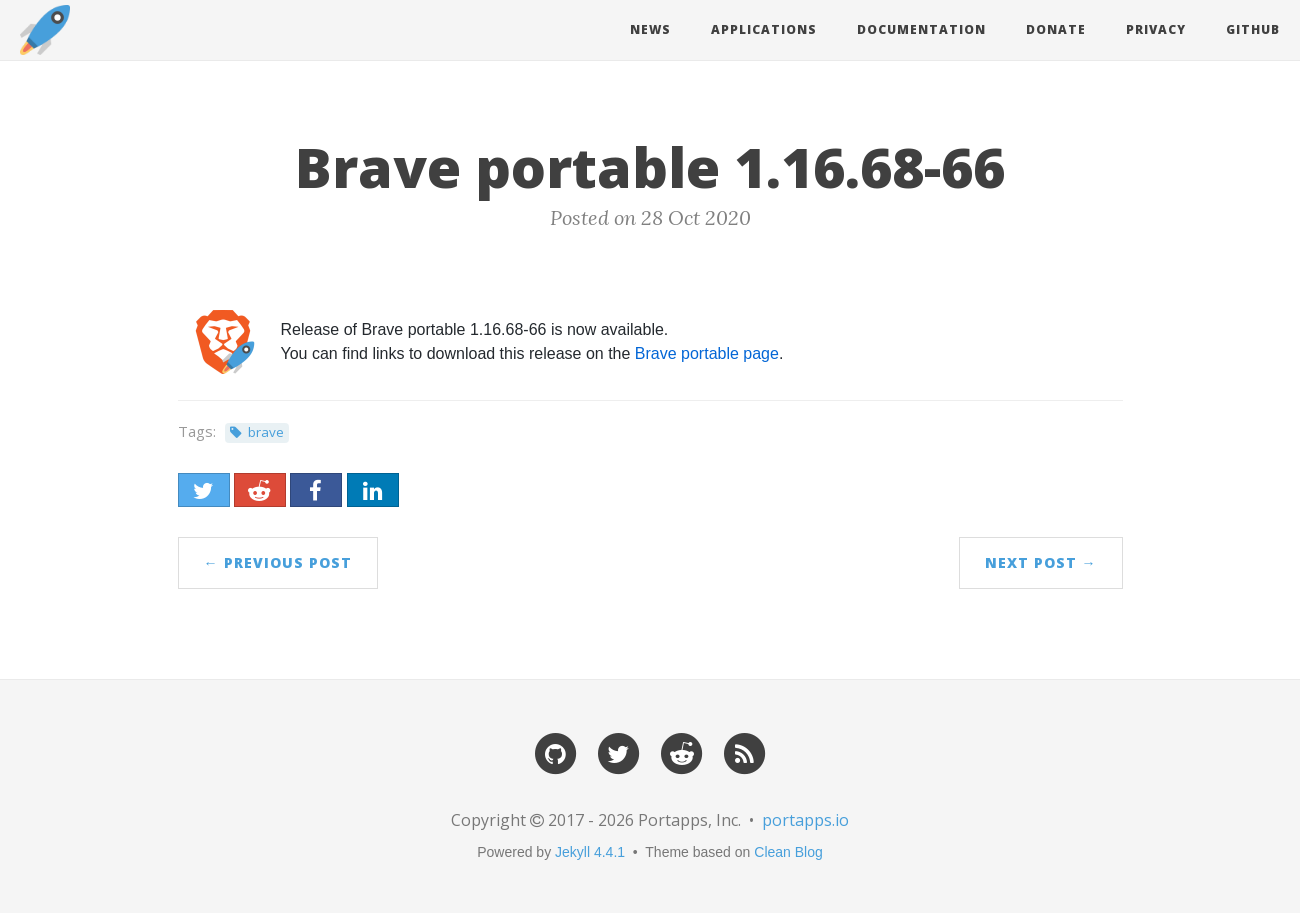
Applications (764, 29)
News (650, 29)
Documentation (921, 29)
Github (1253, 29)
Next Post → (1041, 562)
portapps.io (805, 820)
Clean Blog (788, 852)
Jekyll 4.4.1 (590, 852)
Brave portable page (707, 353)
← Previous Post (278, 562)
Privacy (1156, 29)
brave (266, 432)
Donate (1056, 29)
